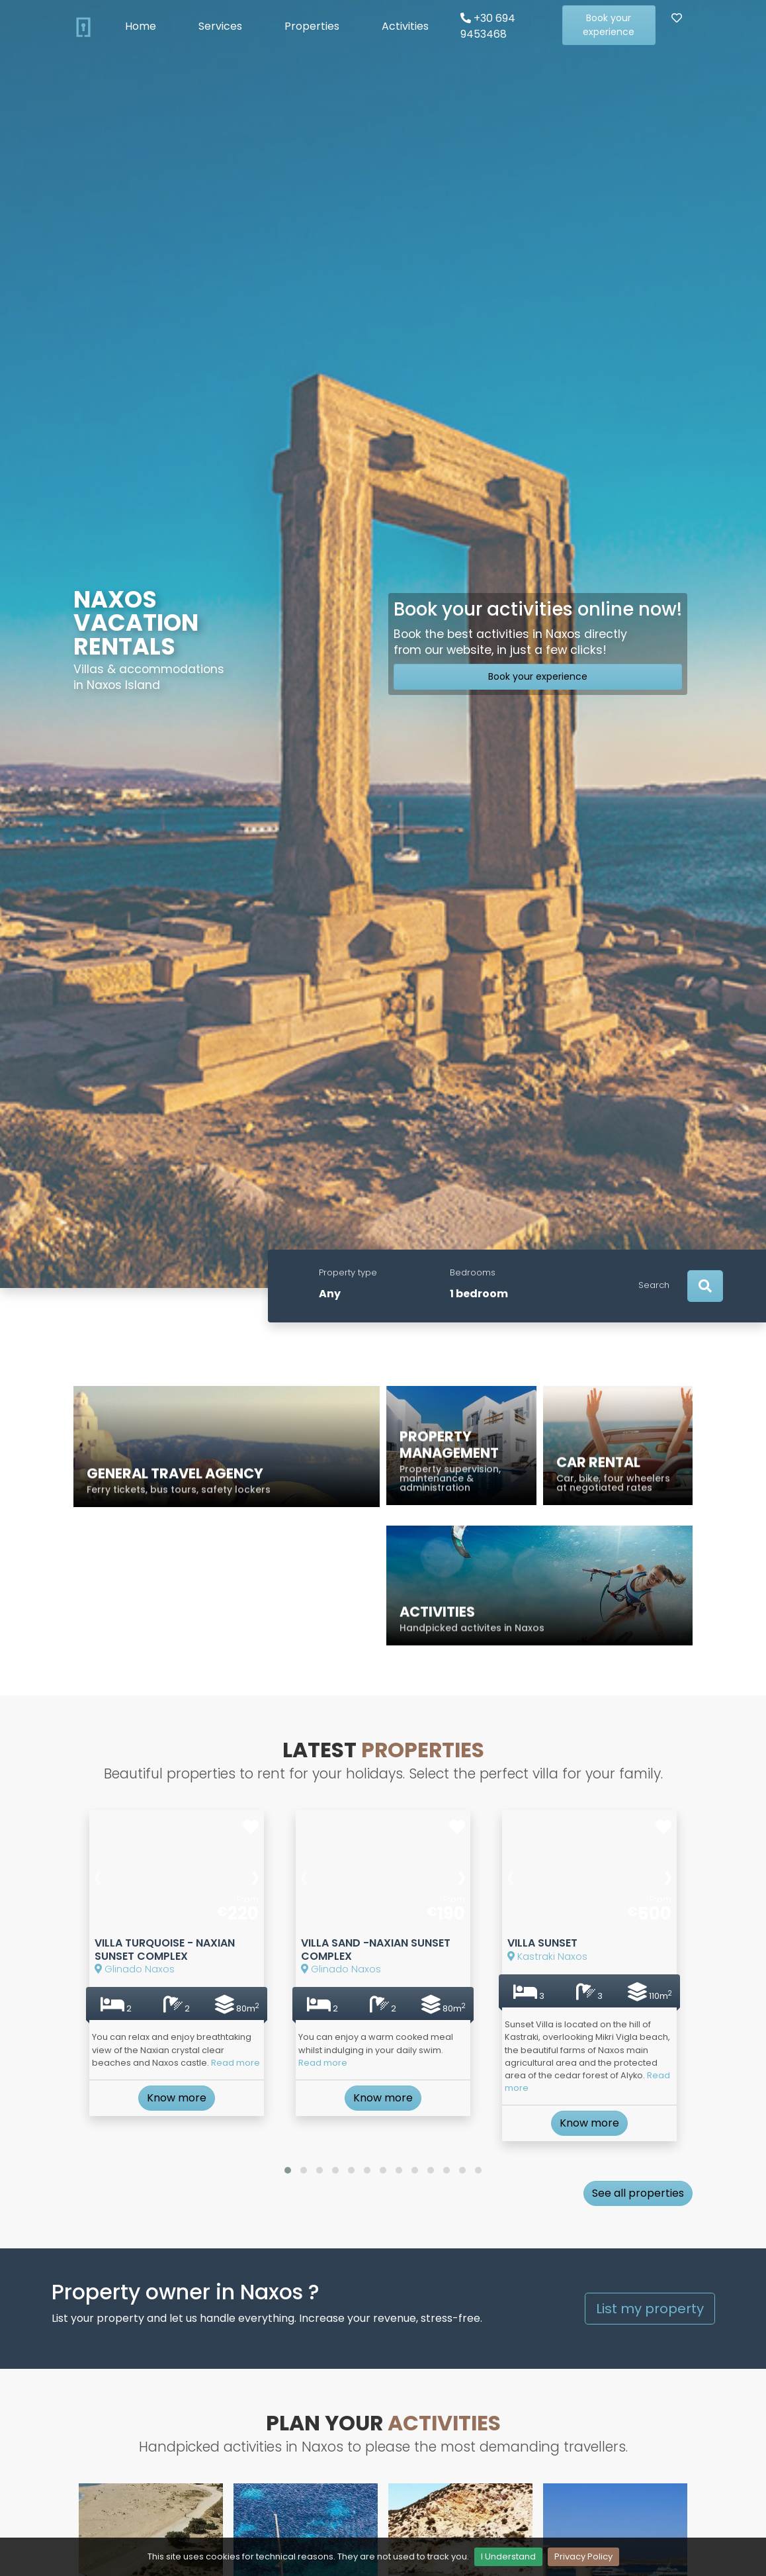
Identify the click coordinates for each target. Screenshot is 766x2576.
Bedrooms (472, 1272)
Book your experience (608, 24)
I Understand (508, 2556)
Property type (348, 1272)
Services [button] (220, 26)
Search (653, 1285)
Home (140, 26)
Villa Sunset (558, 1998)
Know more (176, 2095)
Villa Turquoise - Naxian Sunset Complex (169, 1998)
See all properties (638, 2179)
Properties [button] (311, 26)
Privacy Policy (583, 2556)
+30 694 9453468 (487, 26)
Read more (215, 2072)
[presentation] (125, 1950)
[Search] (705, 1286)
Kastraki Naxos (562, 2007)
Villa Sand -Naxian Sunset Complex (378, 1998)
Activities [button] (405, 26)
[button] (288, 2157)
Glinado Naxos (149, 2011)
